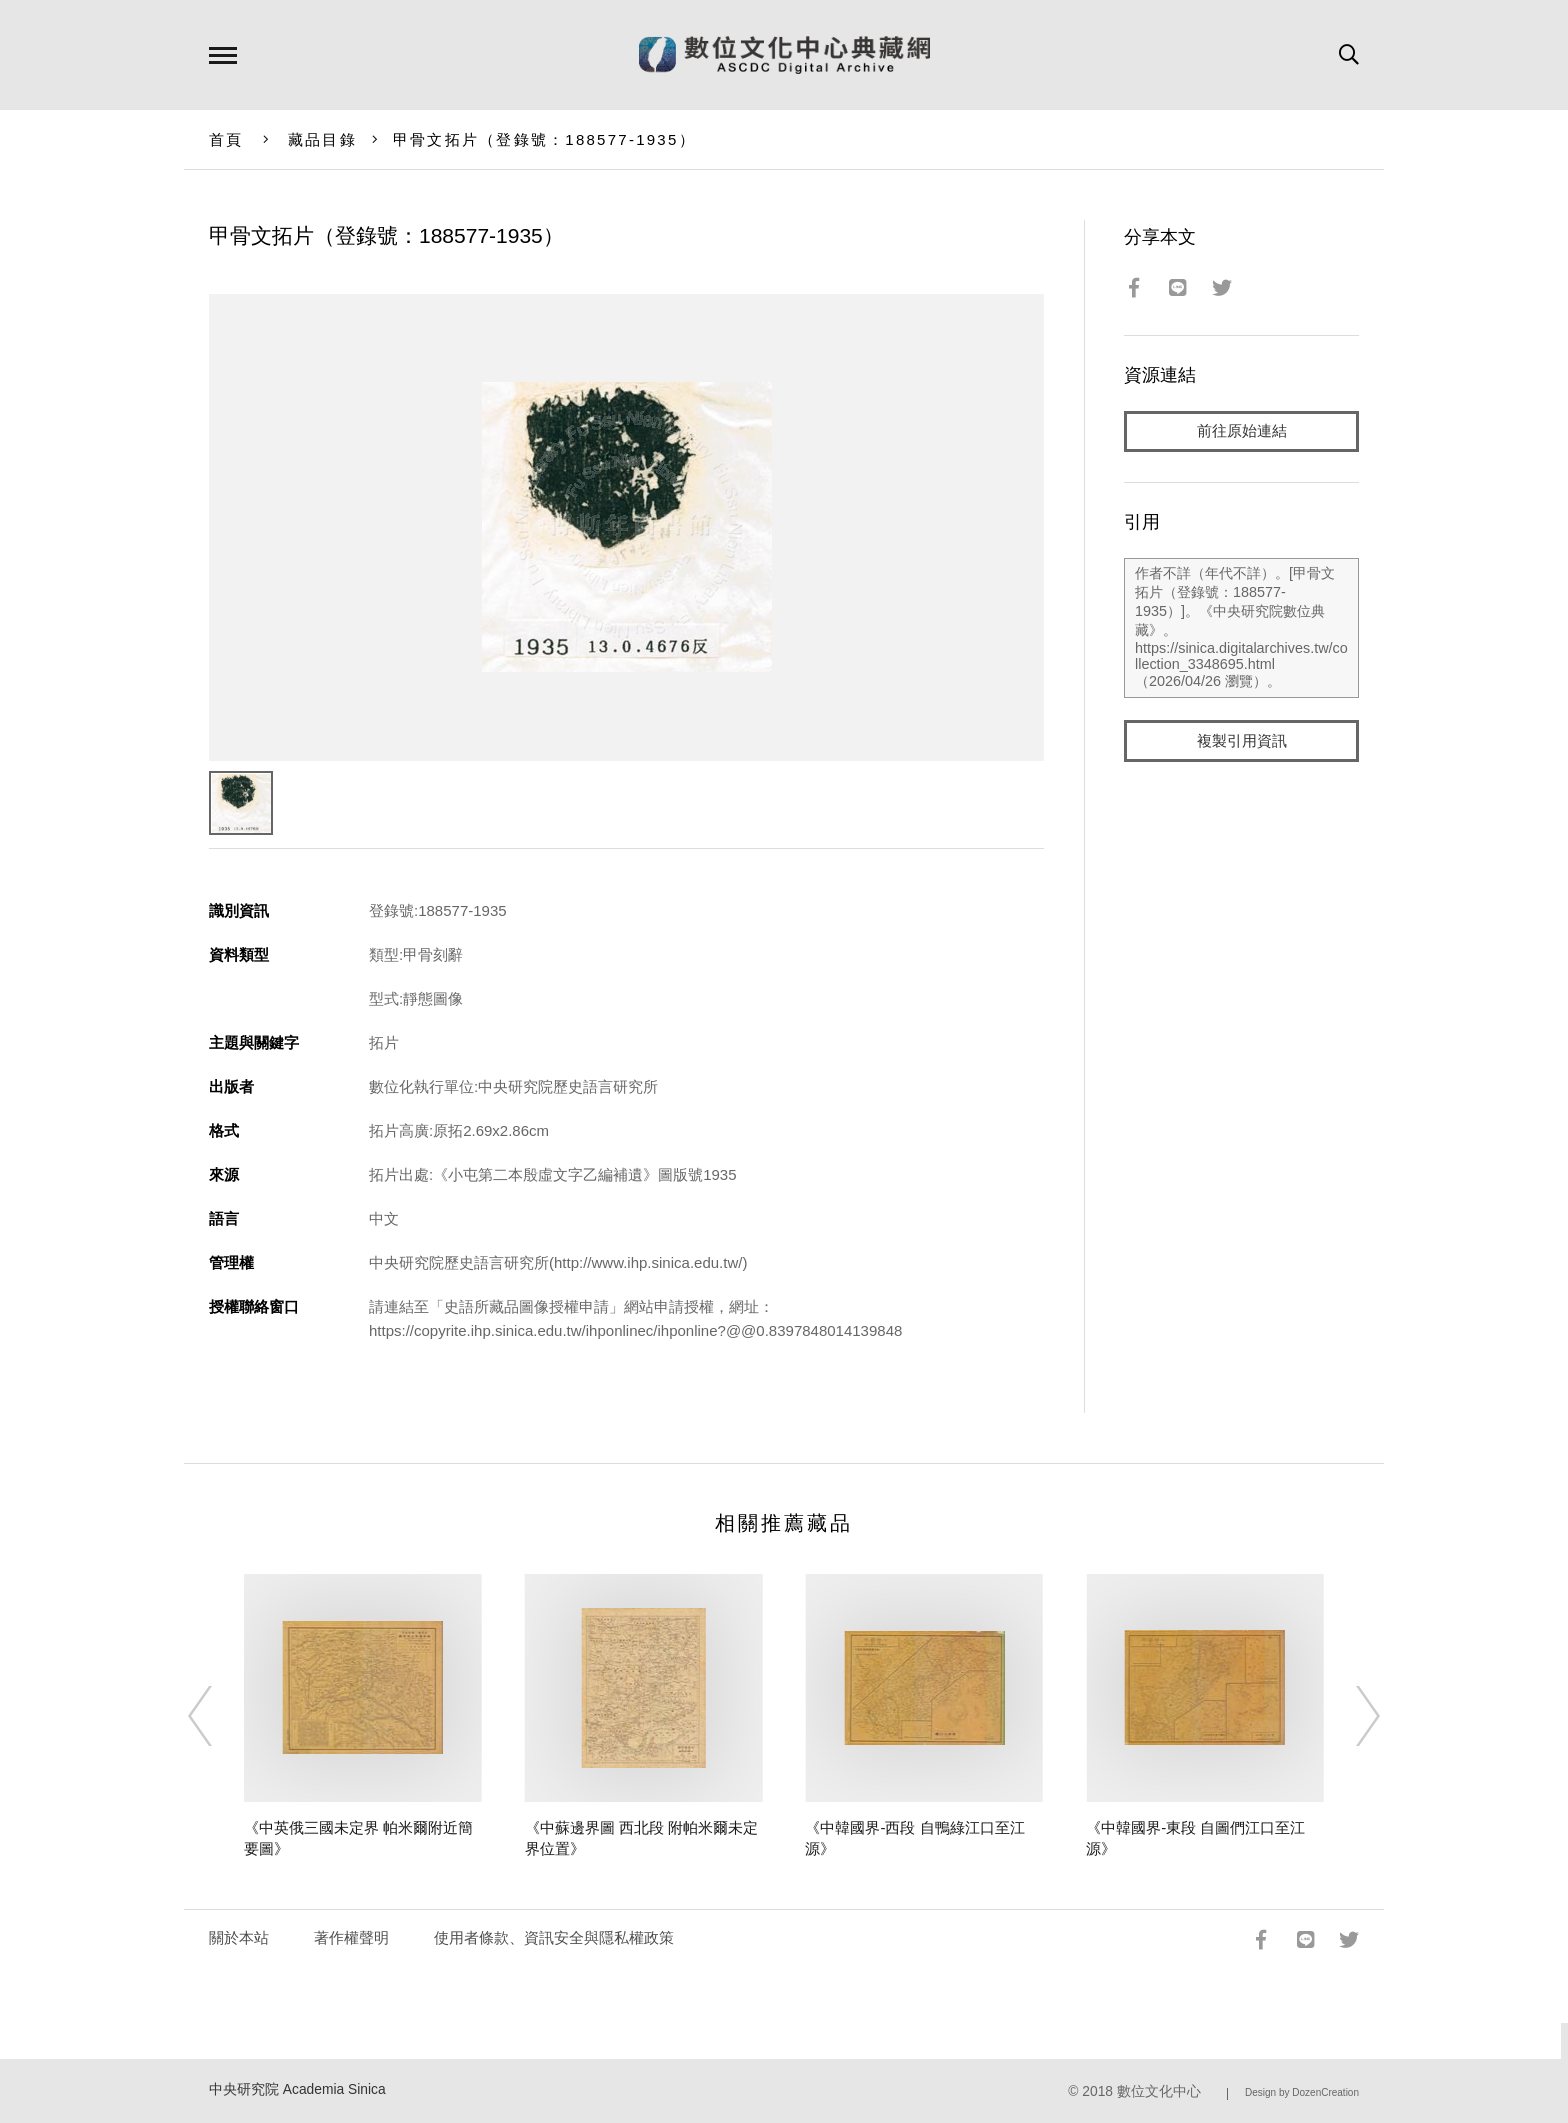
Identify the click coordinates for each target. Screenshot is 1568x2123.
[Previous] (218, 1716)
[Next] (1350, 1716)
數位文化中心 (1159, 2091)
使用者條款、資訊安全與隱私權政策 (554, 1937)
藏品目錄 (322, 139)
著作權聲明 (351, 1937)
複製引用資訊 (1242, 741)
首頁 (226, 139)
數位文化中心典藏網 (784, 55)
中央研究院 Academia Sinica (297, 2089)
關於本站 (239, 1937)
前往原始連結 (1242, 431)
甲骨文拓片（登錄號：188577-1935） (544, 139)
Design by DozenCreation (1302, 2092)
